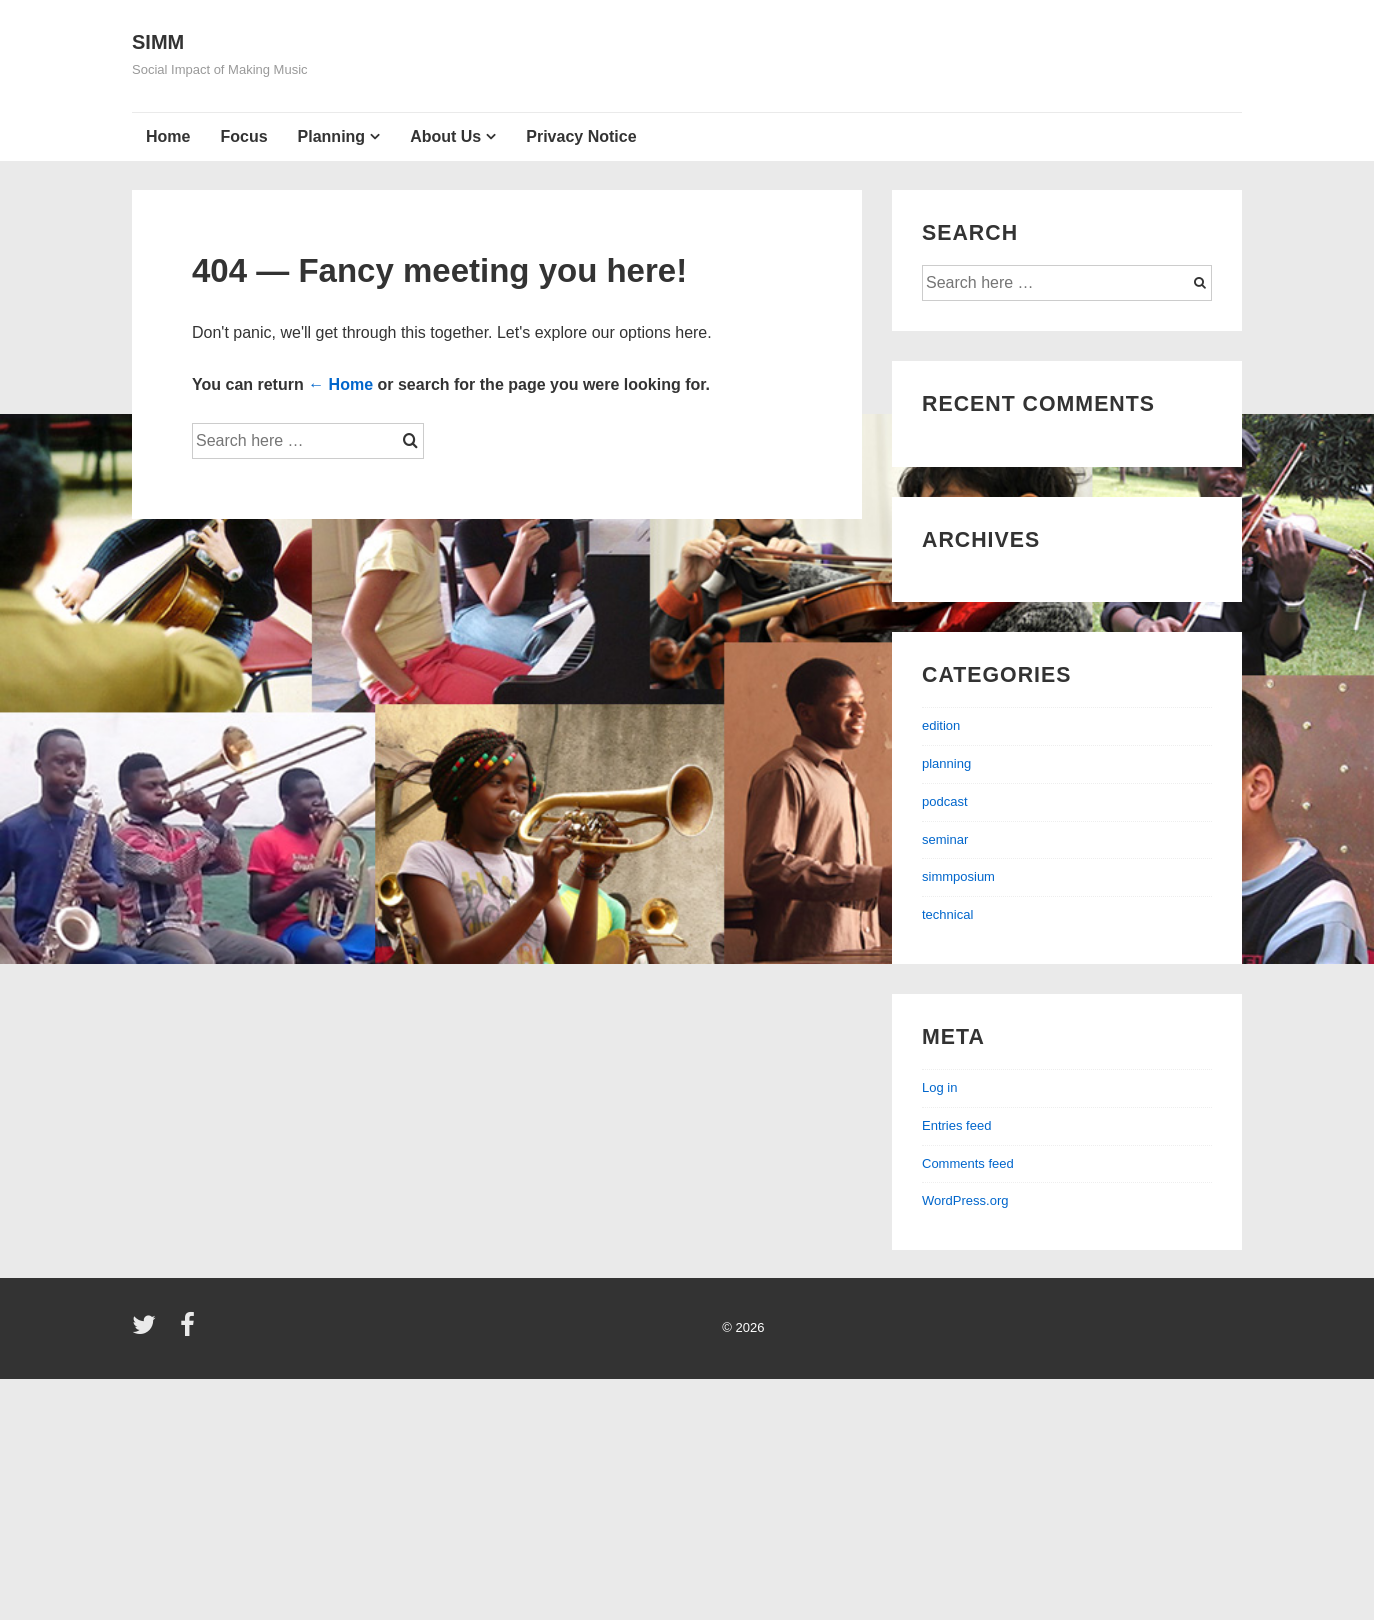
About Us (445, 136)
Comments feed (968, 1163)
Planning (332, 136)
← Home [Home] (340, 384)
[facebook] (190, 1331)
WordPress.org (965, 1200)
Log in (939, 1087)
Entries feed (956, 1125)
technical (947, 914)
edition (941, 725)
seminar (945, 839)
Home (168, 136)
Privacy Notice (581, 136)
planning (946, 763)
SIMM (158, 42)
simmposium (958, 876)
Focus (243, 136)
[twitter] (148, 1331)
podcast (945, 801)
